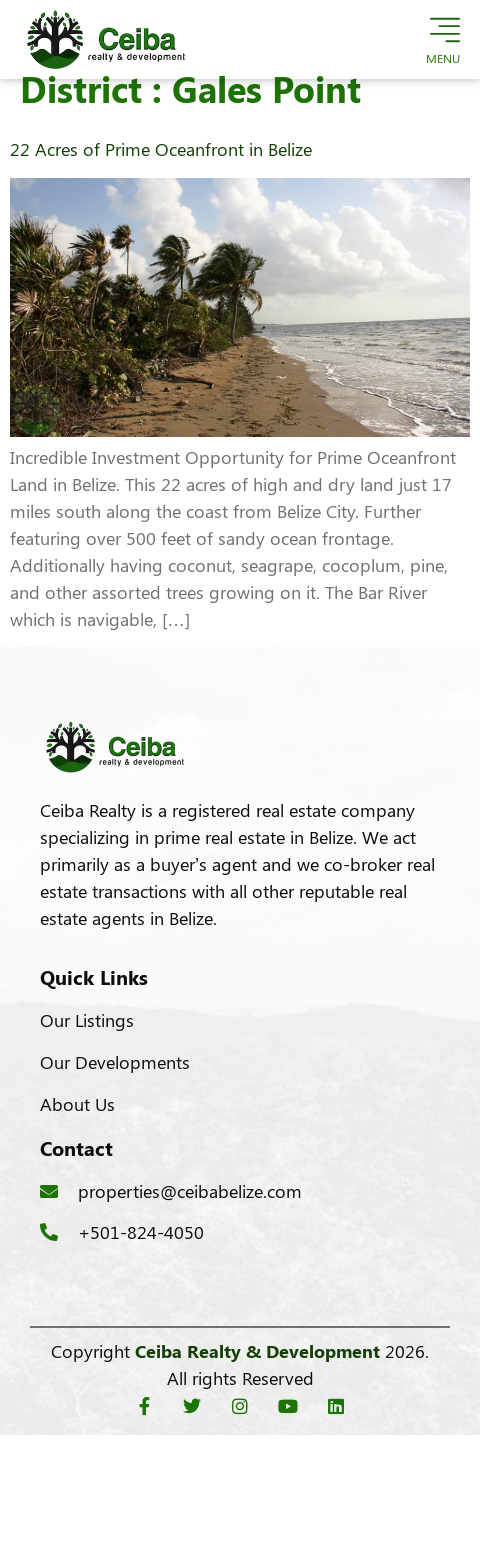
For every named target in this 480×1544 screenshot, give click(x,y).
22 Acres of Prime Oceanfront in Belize (161, 169)
